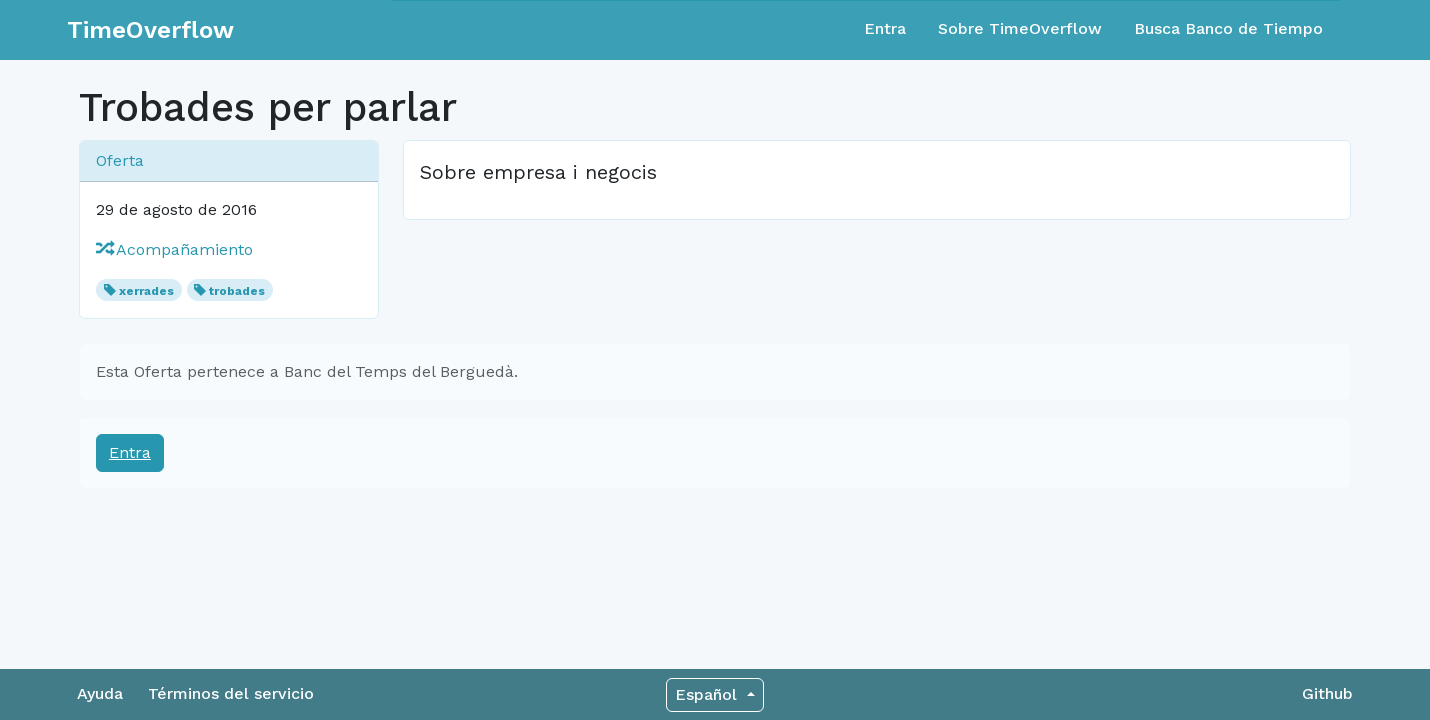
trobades (237, 291)
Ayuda (100, 693)
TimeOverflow (150, 30)
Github (1327, 693)
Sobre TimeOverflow (1020, 28)
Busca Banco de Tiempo (1228, 28)
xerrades (146, 291)
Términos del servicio (231, 693)
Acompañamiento (174, 249)
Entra (885, 28)
